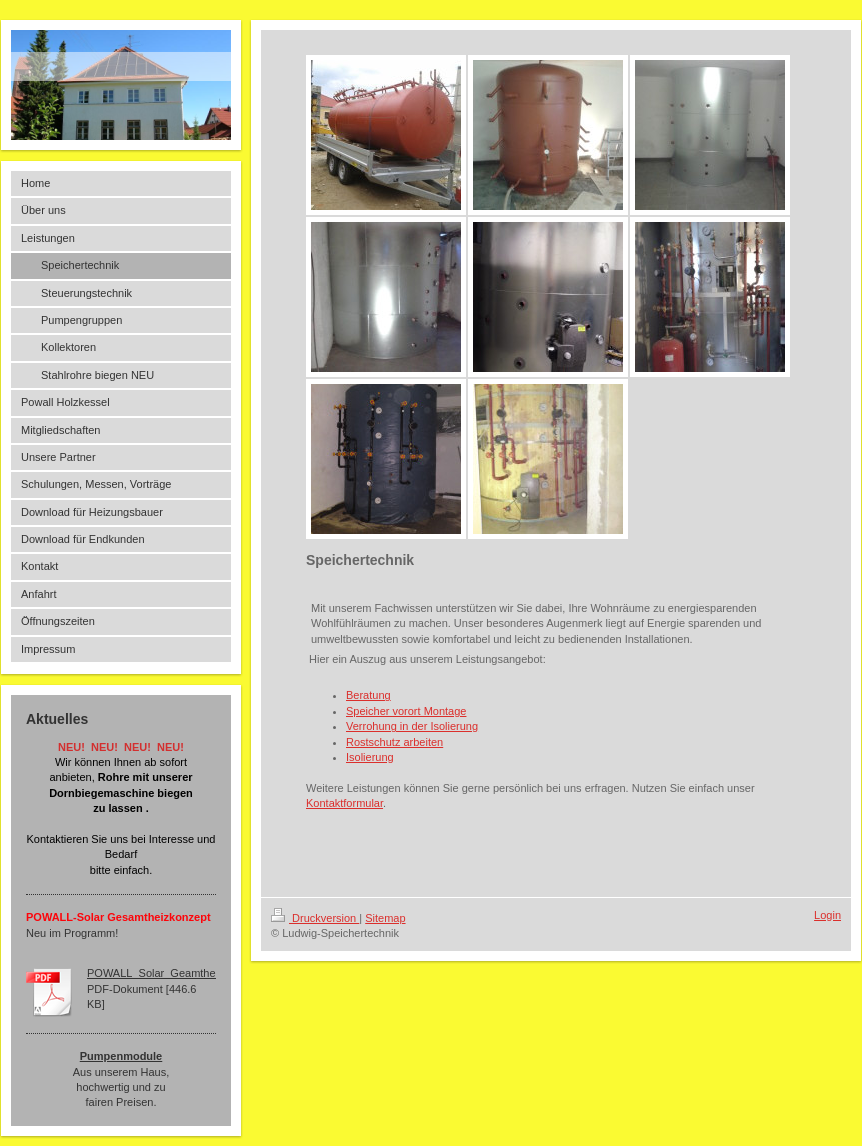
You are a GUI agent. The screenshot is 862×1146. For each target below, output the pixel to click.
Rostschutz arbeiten (394, 742)
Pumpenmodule (121, 1056)
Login (827, 915)
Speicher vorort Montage (406, 711)
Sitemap (385, 918)
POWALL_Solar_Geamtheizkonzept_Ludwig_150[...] (215, 973)
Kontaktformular (344, 803)
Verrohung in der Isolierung (412, 726)
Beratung (368, 695)
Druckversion (315, 918)
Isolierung (370, 757)
